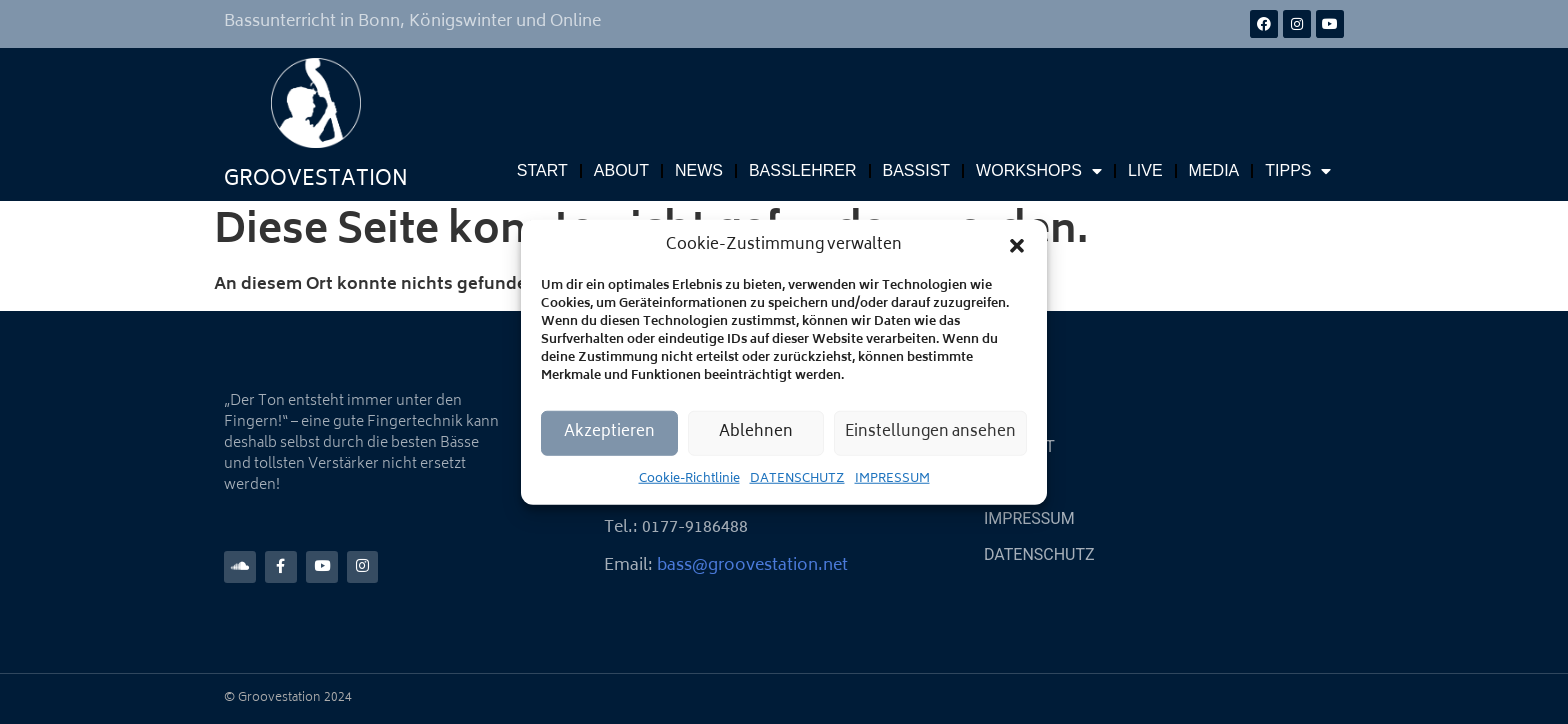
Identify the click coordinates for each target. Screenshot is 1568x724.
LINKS (1006, 482)
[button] (1017, 246)
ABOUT (621, 170)
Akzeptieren (609, 432)
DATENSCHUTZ (797, 478)
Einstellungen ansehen (930, 432)
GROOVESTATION (316, 180)
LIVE (1145, 170)
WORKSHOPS (1039, 171)
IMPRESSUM (892, 478)
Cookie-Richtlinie (689, 478)
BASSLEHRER (803, 170)
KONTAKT (1019, 446)
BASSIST (917, 170)
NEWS (699, 170)
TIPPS (1298, 171)
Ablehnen (756, 432)
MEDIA (1214, 170)
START (542, 170)
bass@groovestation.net (752, 566)
